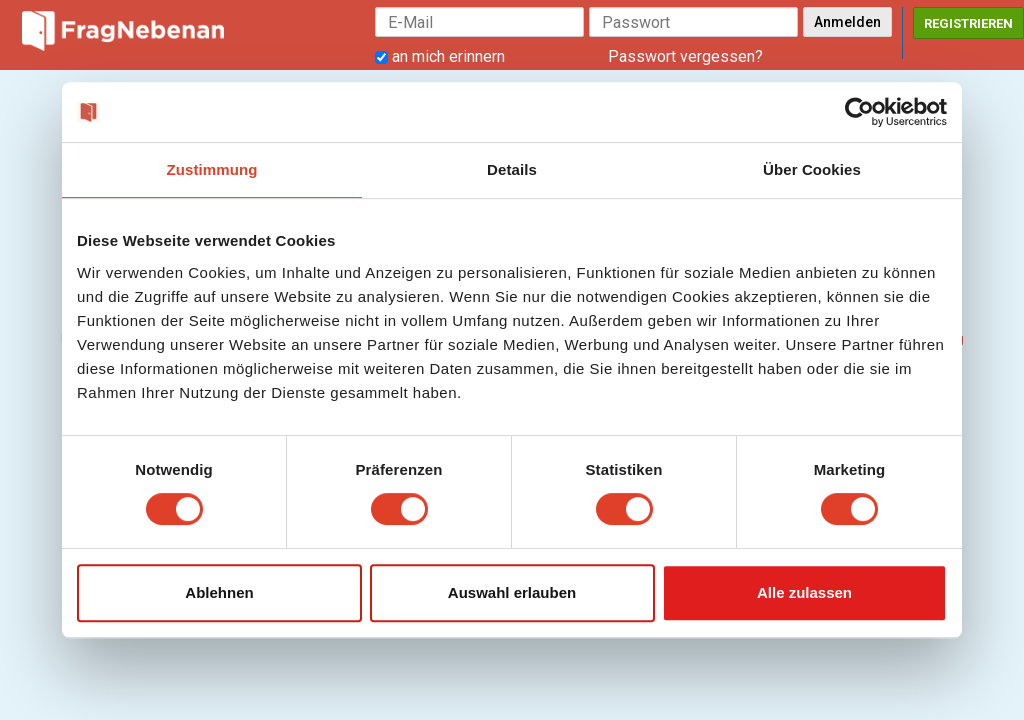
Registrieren (968, 23)
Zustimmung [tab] (212, 169)
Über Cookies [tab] (812, 169)
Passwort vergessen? (685, 56)
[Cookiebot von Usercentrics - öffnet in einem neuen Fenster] (859, 112)
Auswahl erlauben (512, 592)
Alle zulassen (804, 592)
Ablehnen (219, 592)
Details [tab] (512, 169)
